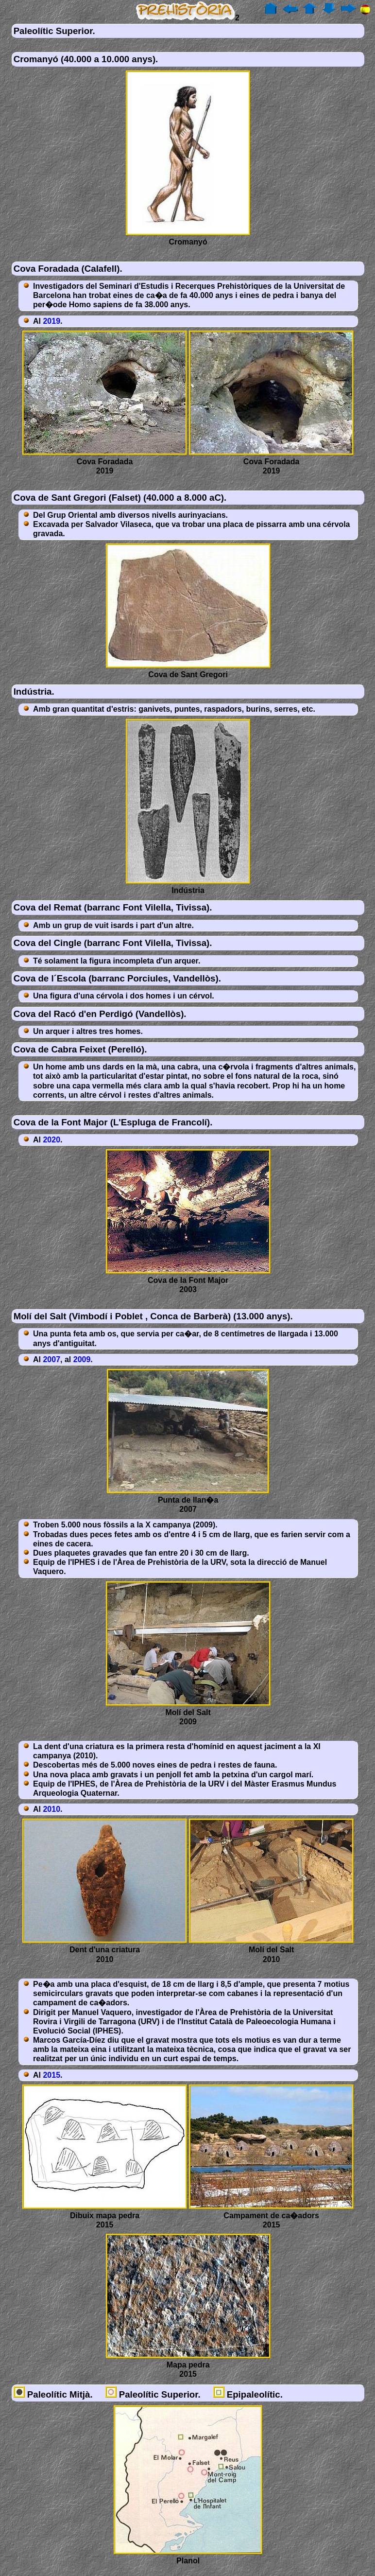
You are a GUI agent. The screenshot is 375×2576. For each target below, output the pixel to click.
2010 (51, 1809)
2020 (51, 1140)
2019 (51, 321)
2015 (51, 2075)
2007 (51, 1359)
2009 (82, 1359)
